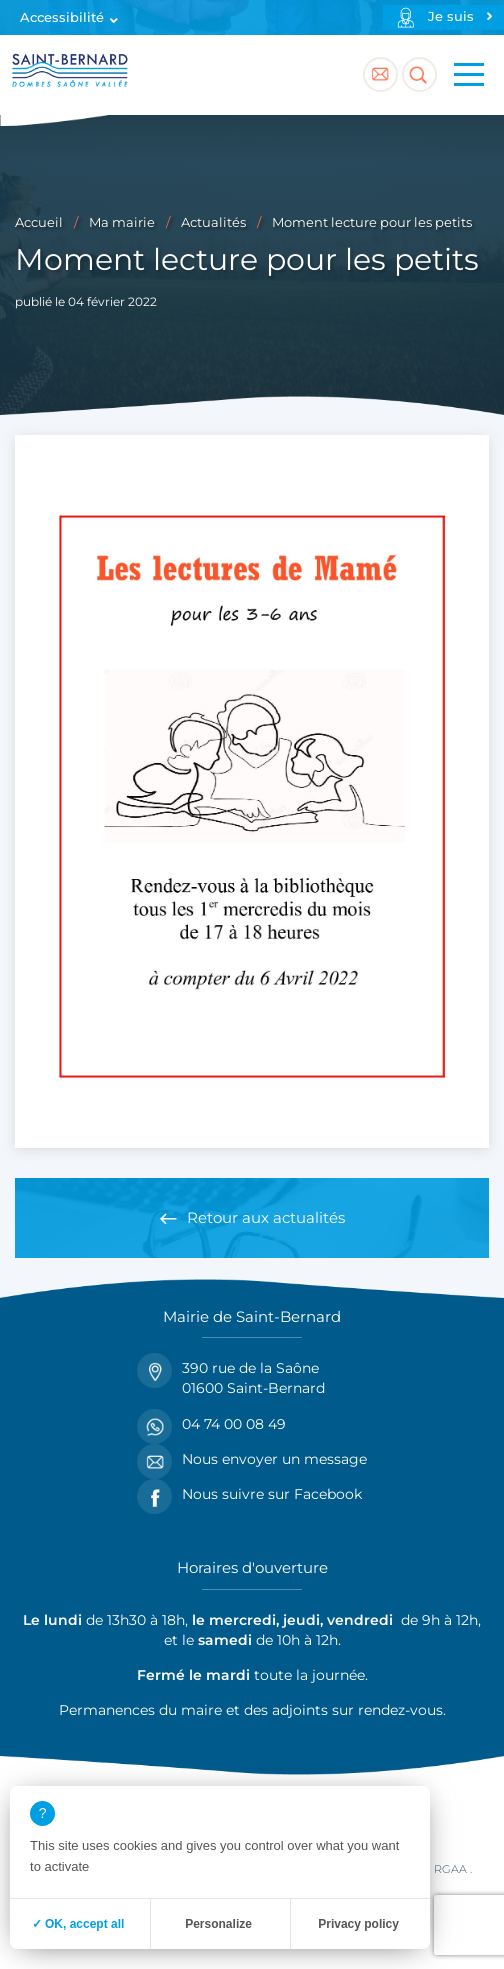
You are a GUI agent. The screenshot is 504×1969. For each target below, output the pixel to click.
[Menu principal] (469, 75)
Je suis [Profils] (451, 16)
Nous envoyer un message (252, 1459)
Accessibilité (62, 17)
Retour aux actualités (266, 1217)
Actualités (213, 222)
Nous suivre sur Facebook (249, 1494)
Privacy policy (358, 1924)
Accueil (39, 222)
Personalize (218, 1924)
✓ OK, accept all (78, 1924)
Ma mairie (122, 222)
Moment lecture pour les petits (372, 222)
